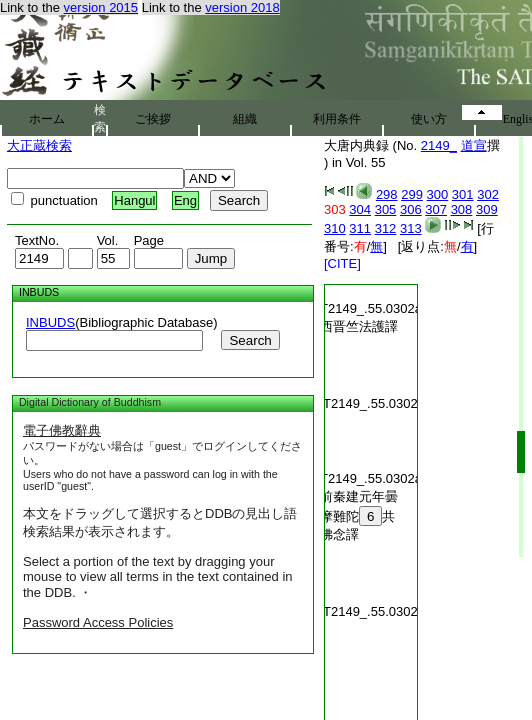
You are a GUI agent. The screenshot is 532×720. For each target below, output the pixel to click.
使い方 (429, 119)
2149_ (439, 145)
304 (360, 209)
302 (488, 194)
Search (250, 340)
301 (463, 194)
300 (438, 194)
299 (412, 194)
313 (411, 228)
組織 (245, 119)
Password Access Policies (98, 622)
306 (411, 209)
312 (386, 228)
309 (487, 209)
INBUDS (50, 322)
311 (360, 228)
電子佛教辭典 (62, 430)
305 (386, 209)
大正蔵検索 (39, 145)
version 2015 (101, 7)
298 (387, 194)
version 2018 (242, 7)
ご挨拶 (153, 119)
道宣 (474, 145)
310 (335, 228)
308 (462, 209)
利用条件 (337, 119)
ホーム (47, 119)
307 (436, 209)
